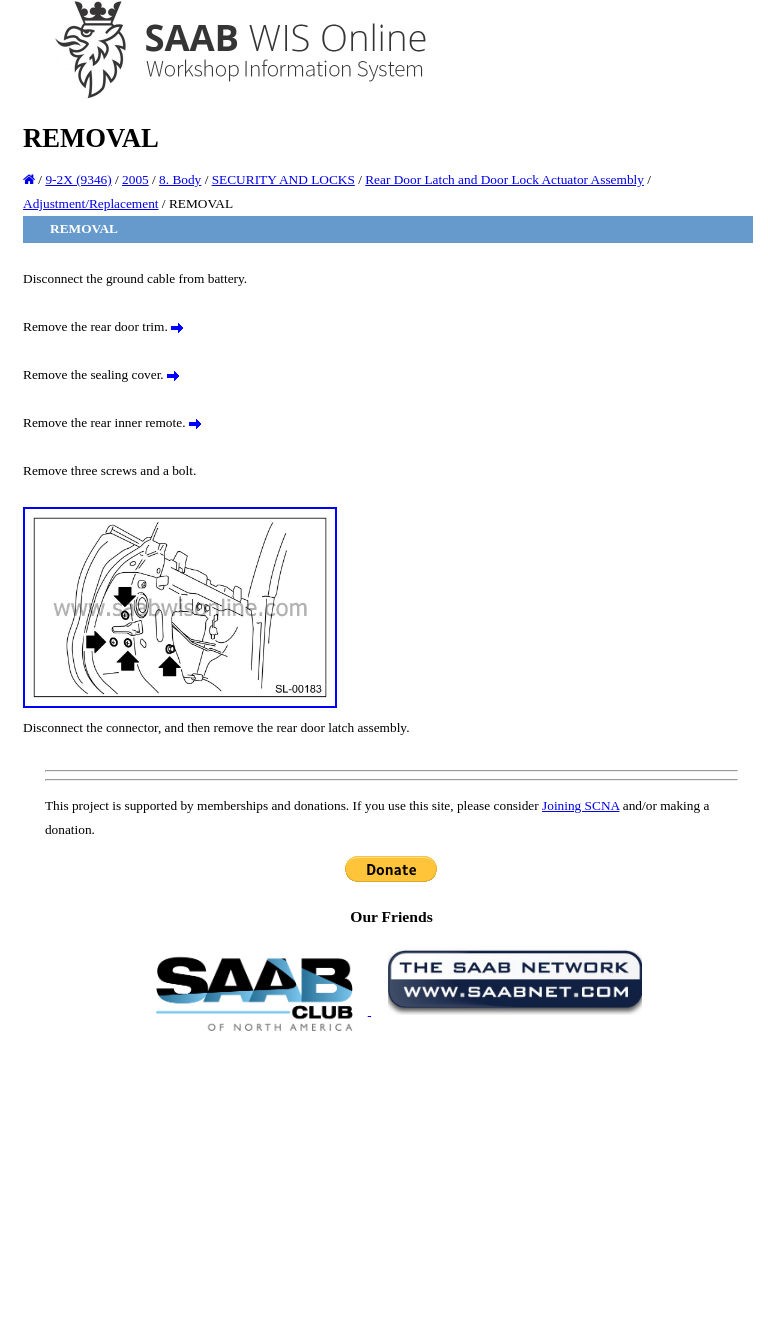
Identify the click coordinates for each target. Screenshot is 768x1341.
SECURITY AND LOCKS (283, 179)
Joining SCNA (580, 805)
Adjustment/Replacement (90, 203)
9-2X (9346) (78, 179)
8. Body (180, 179)
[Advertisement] (391, 1185)
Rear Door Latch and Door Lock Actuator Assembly (504, 179)
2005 (135, 179)
